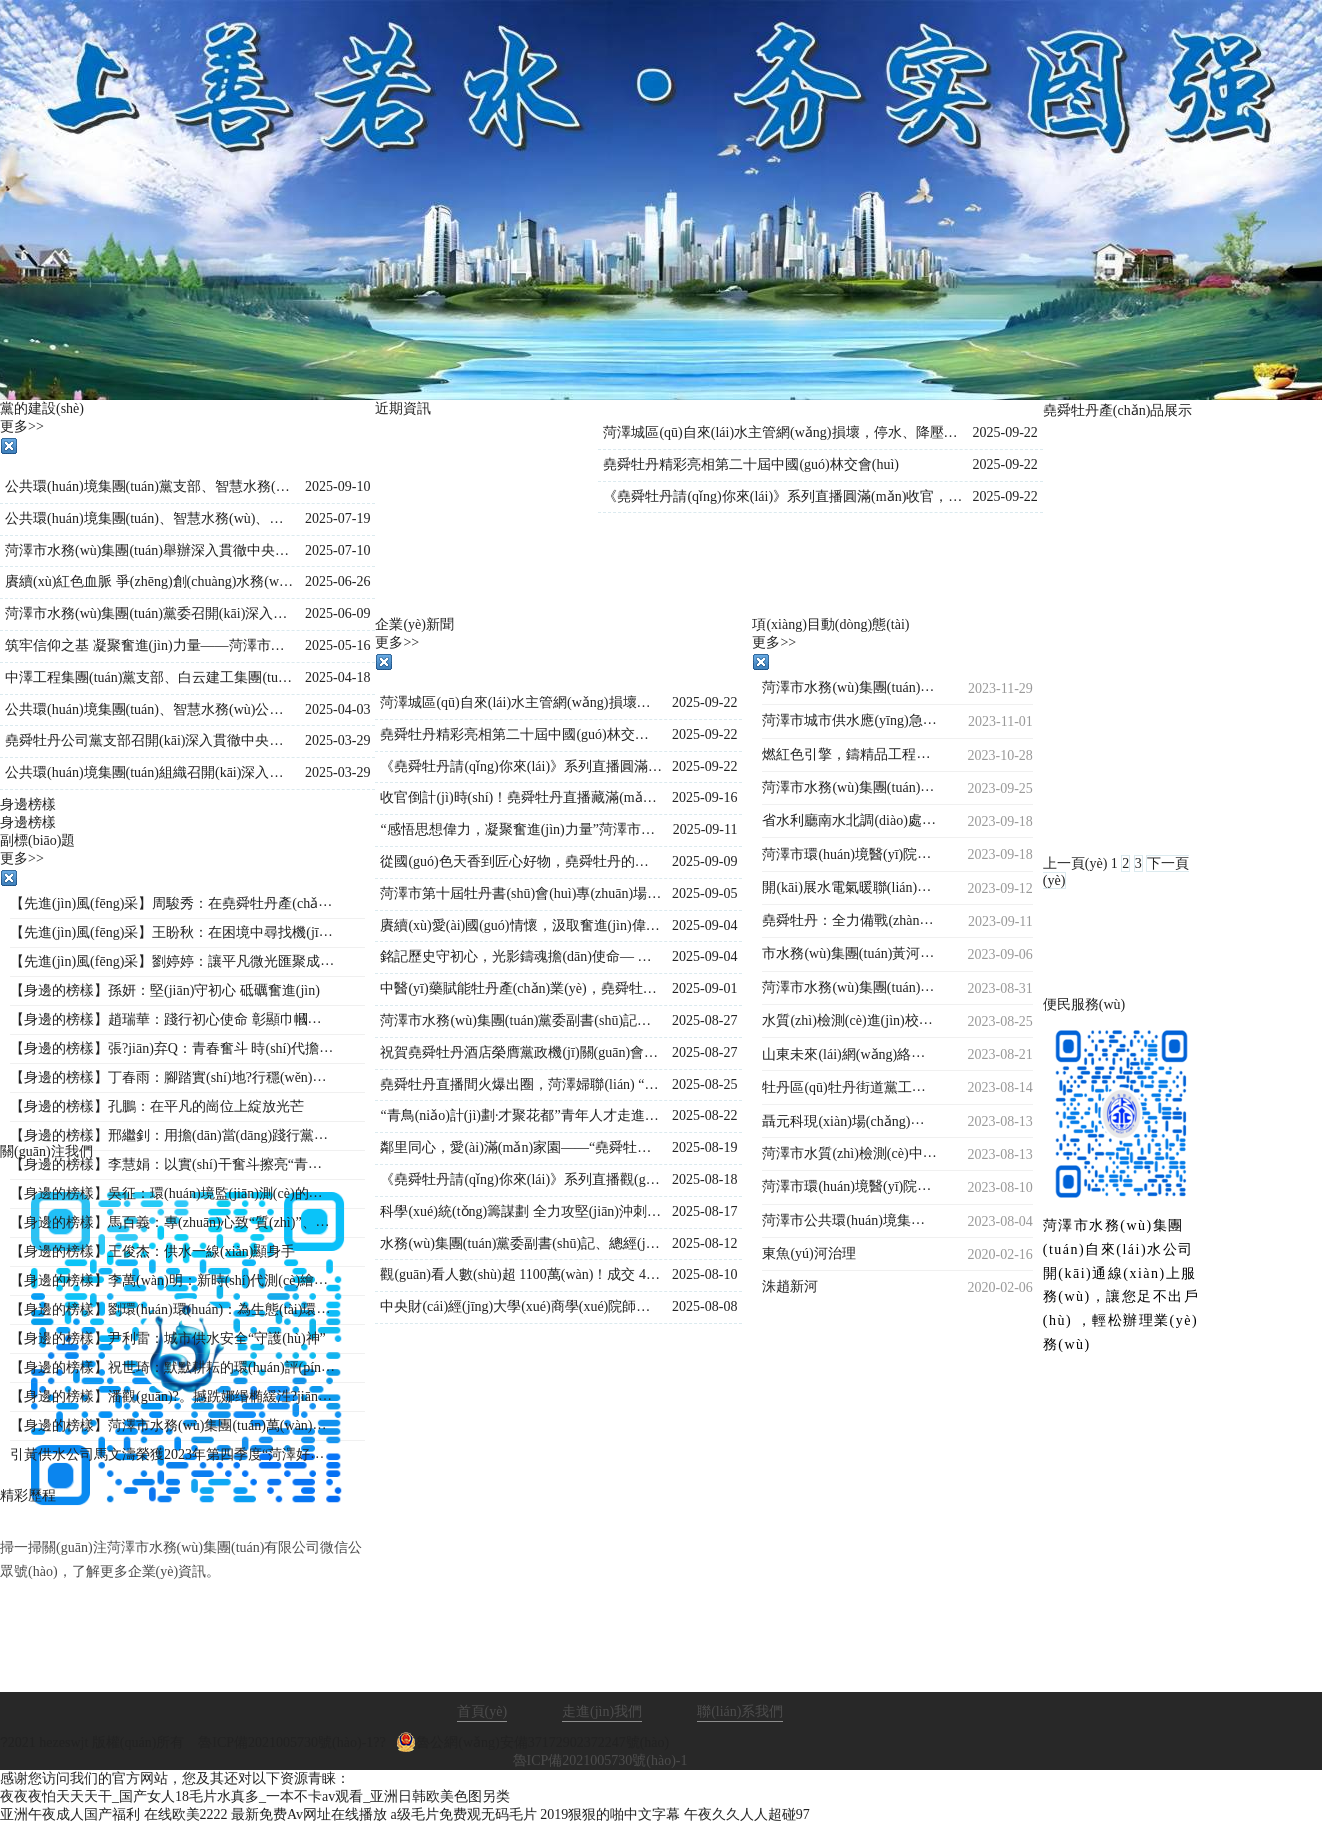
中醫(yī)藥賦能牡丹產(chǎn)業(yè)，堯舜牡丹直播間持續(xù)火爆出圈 (521, 988)
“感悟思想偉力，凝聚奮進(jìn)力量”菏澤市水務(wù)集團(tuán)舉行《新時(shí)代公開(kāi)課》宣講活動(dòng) (521, 829)
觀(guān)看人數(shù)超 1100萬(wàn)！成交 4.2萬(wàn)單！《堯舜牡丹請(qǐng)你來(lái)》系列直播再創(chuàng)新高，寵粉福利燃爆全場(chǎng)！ (521, 1274)
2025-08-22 (704, 1115)
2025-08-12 (704, 1243)
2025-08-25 (704, 1084)
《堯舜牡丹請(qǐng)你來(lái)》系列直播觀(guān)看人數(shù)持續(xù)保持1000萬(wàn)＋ (521, 1179)
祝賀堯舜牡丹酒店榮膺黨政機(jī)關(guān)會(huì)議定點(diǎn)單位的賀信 (521, 1052)
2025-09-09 (704, 861)
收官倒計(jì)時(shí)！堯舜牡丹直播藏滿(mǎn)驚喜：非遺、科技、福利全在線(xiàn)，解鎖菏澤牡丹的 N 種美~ (521, 797)
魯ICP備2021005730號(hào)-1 (600, 1760)
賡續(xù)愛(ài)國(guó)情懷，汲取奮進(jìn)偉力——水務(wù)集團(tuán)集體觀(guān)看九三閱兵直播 (521, 925)
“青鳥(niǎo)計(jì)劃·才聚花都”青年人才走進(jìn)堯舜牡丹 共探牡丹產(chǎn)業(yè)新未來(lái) (521, 1115)
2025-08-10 (704, 1274)
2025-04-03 (337, 709)
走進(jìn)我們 (602, 1711)
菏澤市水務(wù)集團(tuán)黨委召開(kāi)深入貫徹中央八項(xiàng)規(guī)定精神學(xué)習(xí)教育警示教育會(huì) (150, 613)
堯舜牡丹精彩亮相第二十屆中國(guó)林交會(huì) (751, 464)
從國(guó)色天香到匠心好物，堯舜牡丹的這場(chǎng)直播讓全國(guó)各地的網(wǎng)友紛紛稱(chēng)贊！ (521, 861)
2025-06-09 (337, 613)
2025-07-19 (337, 518)
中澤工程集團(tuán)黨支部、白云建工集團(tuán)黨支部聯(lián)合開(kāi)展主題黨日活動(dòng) (150, 677)
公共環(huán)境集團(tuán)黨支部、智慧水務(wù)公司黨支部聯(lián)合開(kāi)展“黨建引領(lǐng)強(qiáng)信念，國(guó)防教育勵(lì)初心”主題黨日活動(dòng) (150, 486)
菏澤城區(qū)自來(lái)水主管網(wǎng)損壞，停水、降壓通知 (521, 702)
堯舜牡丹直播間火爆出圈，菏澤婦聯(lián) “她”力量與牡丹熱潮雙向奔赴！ (521, 1084)
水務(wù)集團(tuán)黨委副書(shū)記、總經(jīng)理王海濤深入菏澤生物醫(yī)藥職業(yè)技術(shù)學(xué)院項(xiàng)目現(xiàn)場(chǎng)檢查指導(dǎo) (521, 1243)
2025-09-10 (337, 486)
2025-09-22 (1004, 432)
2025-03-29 (337, 740)
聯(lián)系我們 (740, 1711)
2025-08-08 (704, 1306)
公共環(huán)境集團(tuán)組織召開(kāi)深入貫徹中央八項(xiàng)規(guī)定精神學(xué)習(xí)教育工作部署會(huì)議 (150, 772)
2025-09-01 (704, 988)
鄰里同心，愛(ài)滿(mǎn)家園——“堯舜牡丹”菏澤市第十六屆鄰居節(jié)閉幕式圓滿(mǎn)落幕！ (521, 1147)
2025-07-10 (337, 550)
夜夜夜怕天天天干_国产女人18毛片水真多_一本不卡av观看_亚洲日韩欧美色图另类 (255, 1796)
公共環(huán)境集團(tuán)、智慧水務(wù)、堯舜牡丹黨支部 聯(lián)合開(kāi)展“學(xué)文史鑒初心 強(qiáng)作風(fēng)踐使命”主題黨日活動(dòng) (150, 518)
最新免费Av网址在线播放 (309, 1814)
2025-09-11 (705, 829)
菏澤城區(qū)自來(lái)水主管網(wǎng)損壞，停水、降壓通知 (782, 432)
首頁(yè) (482, 1711)
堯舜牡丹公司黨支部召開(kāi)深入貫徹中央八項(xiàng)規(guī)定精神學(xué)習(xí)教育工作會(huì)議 (150, 740)
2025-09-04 (704, 925)
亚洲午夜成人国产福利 (70, 1814)
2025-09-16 (704, 797)
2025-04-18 (337, 677)
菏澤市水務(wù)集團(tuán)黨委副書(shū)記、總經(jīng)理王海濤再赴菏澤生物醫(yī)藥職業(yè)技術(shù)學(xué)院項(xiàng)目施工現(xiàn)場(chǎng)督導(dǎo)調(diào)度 (521, 1020)
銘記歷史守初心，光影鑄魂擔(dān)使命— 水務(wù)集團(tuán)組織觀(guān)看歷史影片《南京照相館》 (521, 956)
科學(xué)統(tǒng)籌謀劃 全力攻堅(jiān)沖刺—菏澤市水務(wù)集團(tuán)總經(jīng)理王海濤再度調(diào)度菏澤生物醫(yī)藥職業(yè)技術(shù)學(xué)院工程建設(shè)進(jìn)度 (521, 1211)
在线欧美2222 (186, 1814)
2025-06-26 (337, 581)
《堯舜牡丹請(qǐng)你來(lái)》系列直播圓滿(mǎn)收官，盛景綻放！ (521, 766)
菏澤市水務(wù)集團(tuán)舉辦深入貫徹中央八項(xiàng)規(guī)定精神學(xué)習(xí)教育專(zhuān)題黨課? (150, 550)
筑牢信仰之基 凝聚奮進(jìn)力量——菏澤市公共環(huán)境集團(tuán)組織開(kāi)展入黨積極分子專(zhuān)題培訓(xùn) (150, 645)
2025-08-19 (704, 1147)
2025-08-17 (704, 1211)
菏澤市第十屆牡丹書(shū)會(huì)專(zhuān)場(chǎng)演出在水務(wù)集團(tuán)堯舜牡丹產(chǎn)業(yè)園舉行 (521, 893)
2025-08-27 (704, 1020)
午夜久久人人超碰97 (747, 1814)
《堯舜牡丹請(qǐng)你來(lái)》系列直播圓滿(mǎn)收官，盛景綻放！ (782, 496)
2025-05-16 (337, 645)
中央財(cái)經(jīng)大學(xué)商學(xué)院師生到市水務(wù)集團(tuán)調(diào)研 (521, 1306)
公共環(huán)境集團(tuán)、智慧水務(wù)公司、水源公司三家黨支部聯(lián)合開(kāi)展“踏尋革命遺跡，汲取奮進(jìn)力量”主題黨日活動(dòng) (150, 709)
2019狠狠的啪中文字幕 (610, 1814)
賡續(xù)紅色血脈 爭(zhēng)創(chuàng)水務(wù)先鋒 (150, 581)
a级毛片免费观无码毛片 (464, 1814)
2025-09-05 (704, 893)
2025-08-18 (704, 1179)
